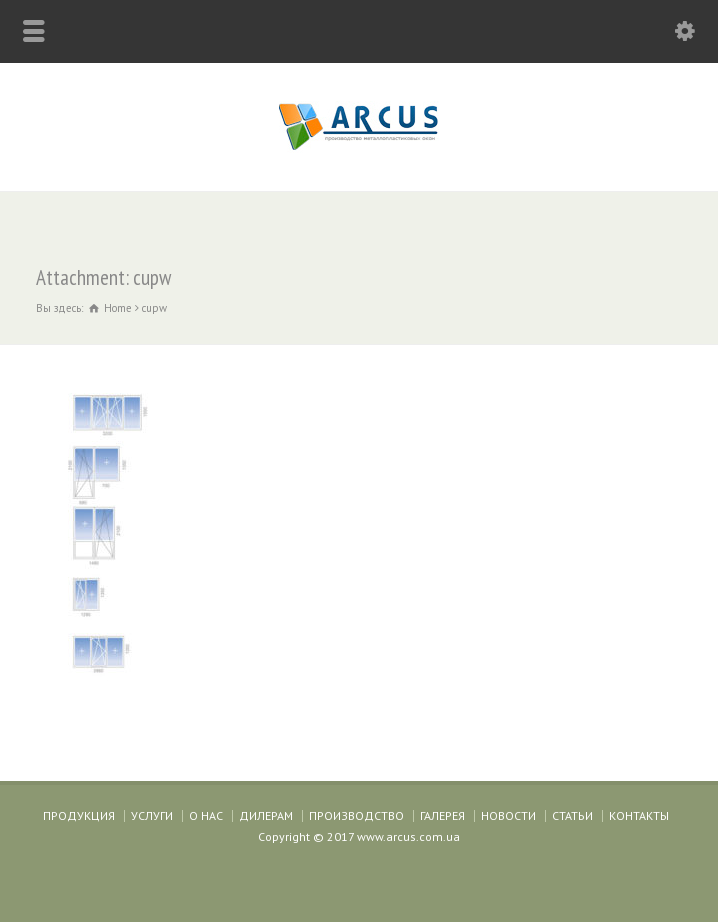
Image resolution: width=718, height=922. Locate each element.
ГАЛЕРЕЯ (442, 815)
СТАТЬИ (572, 815)
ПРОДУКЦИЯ (79, 815)
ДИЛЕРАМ (266, 815)
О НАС (206, 815)
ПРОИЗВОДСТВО (356, 815)
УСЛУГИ (152, 815)
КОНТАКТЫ (639, 815)
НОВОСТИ (508, 815)
